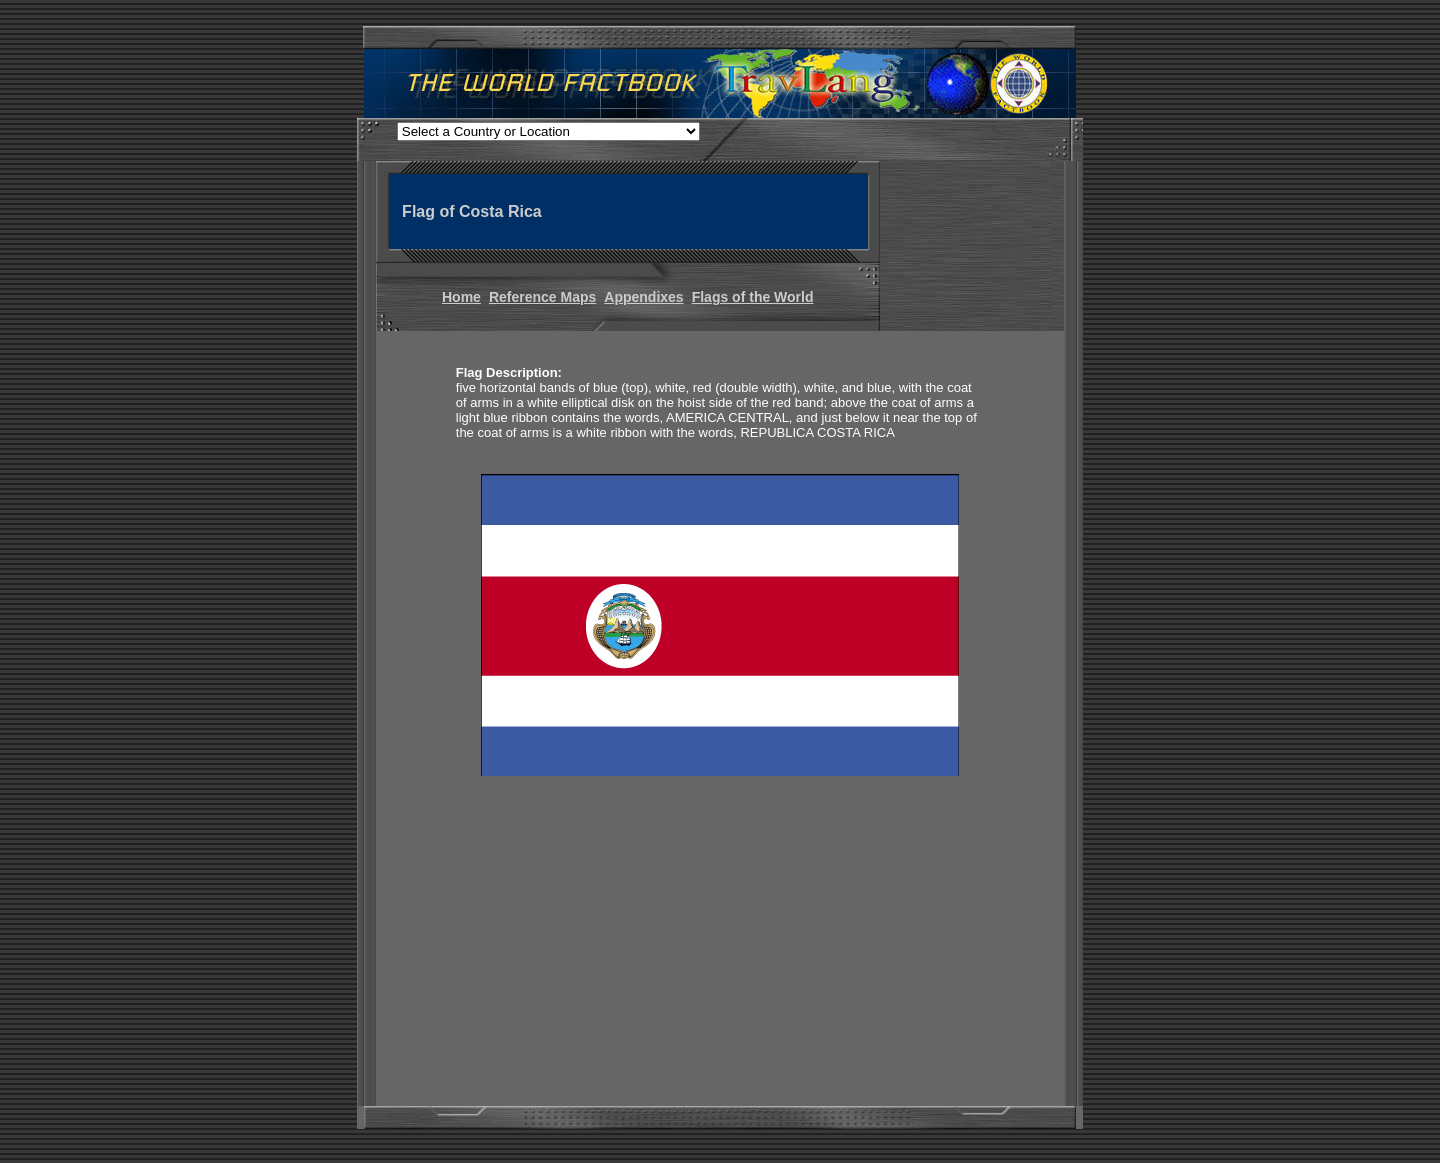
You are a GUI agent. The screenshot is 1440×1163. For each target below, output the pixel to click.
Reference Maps (542, 297)
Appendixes (643, 297)
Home (461, 297)
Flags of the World (753, 297)
